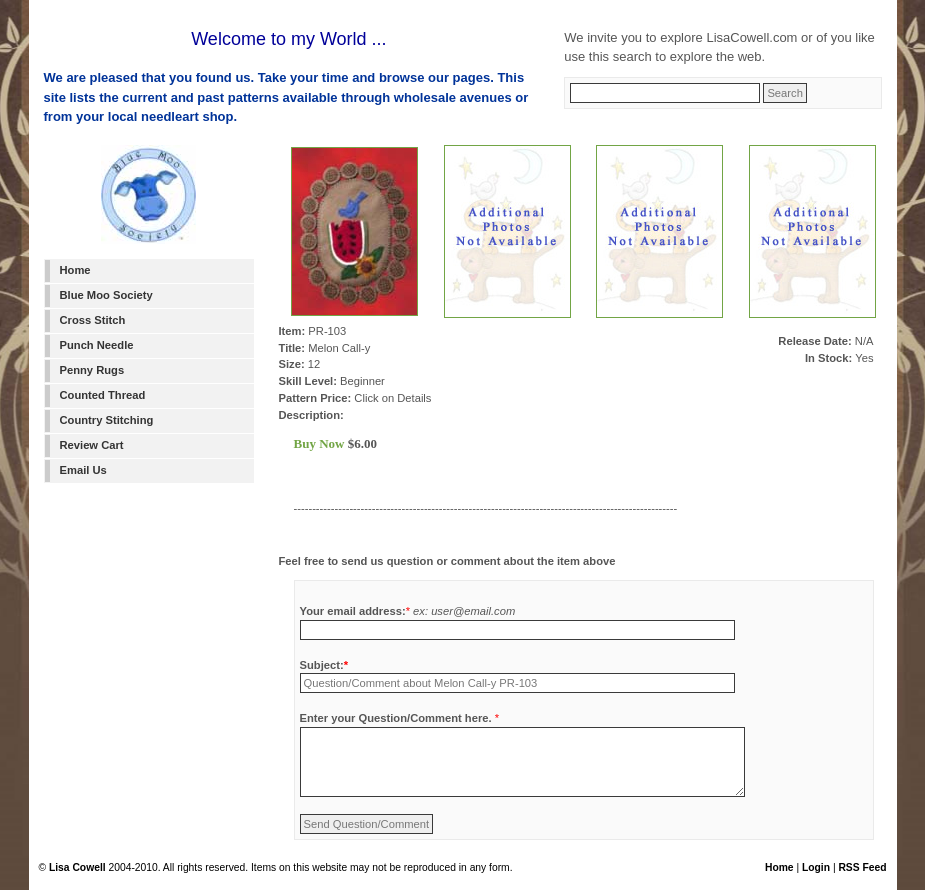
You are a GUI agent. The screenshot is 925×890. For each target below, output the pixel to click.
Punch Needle (97, 345)
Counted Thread (103, 395)
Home (75, 270)
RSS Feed (862, 867)
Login (816, 867)
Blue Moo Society (106, 295)
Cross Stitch (93, 320)
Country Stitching (107, 420)
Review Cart (92, 445)
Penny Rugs (92, 370)
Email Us (83, 470)
